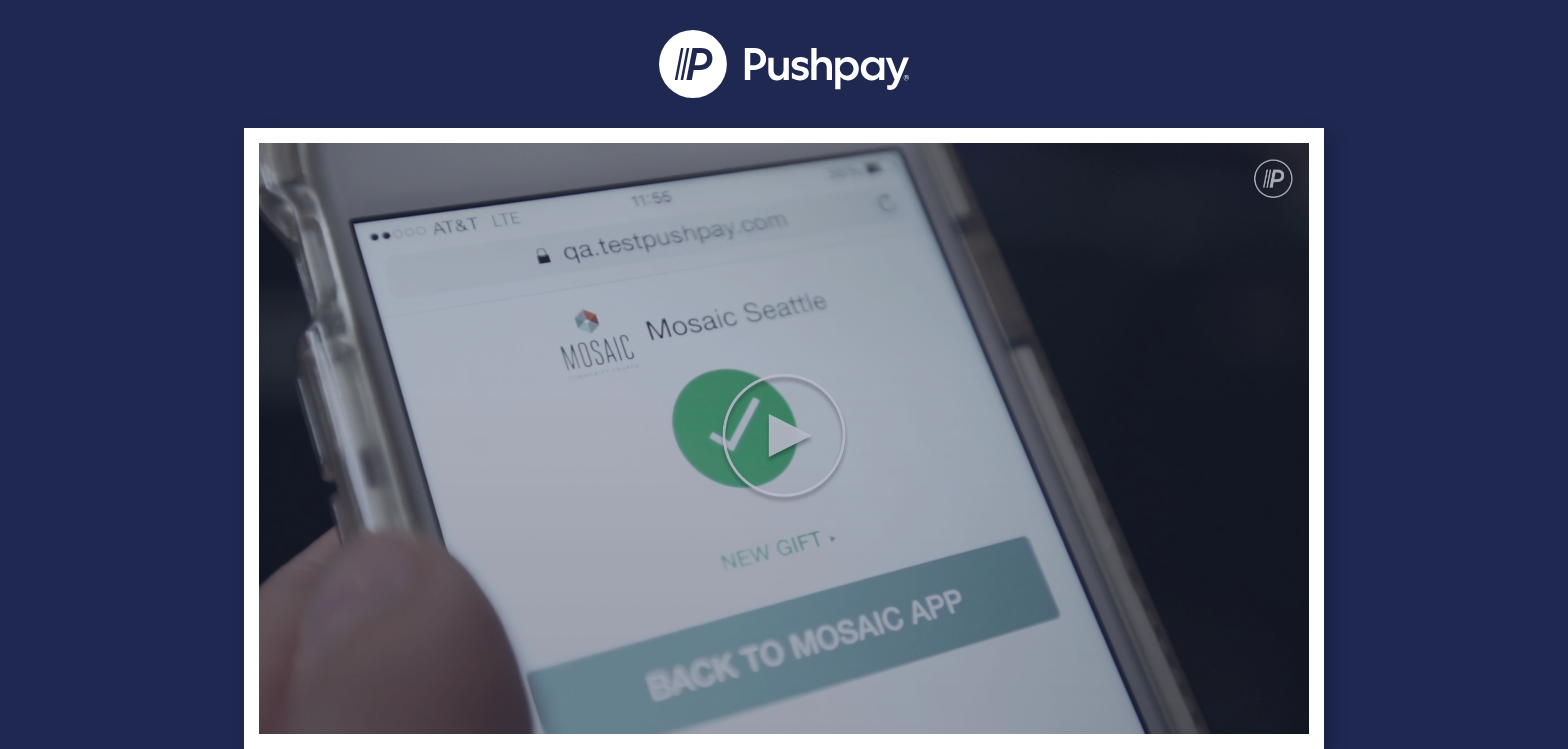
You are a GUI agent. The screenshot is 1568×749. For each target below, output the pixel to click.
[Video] (784, 438)
